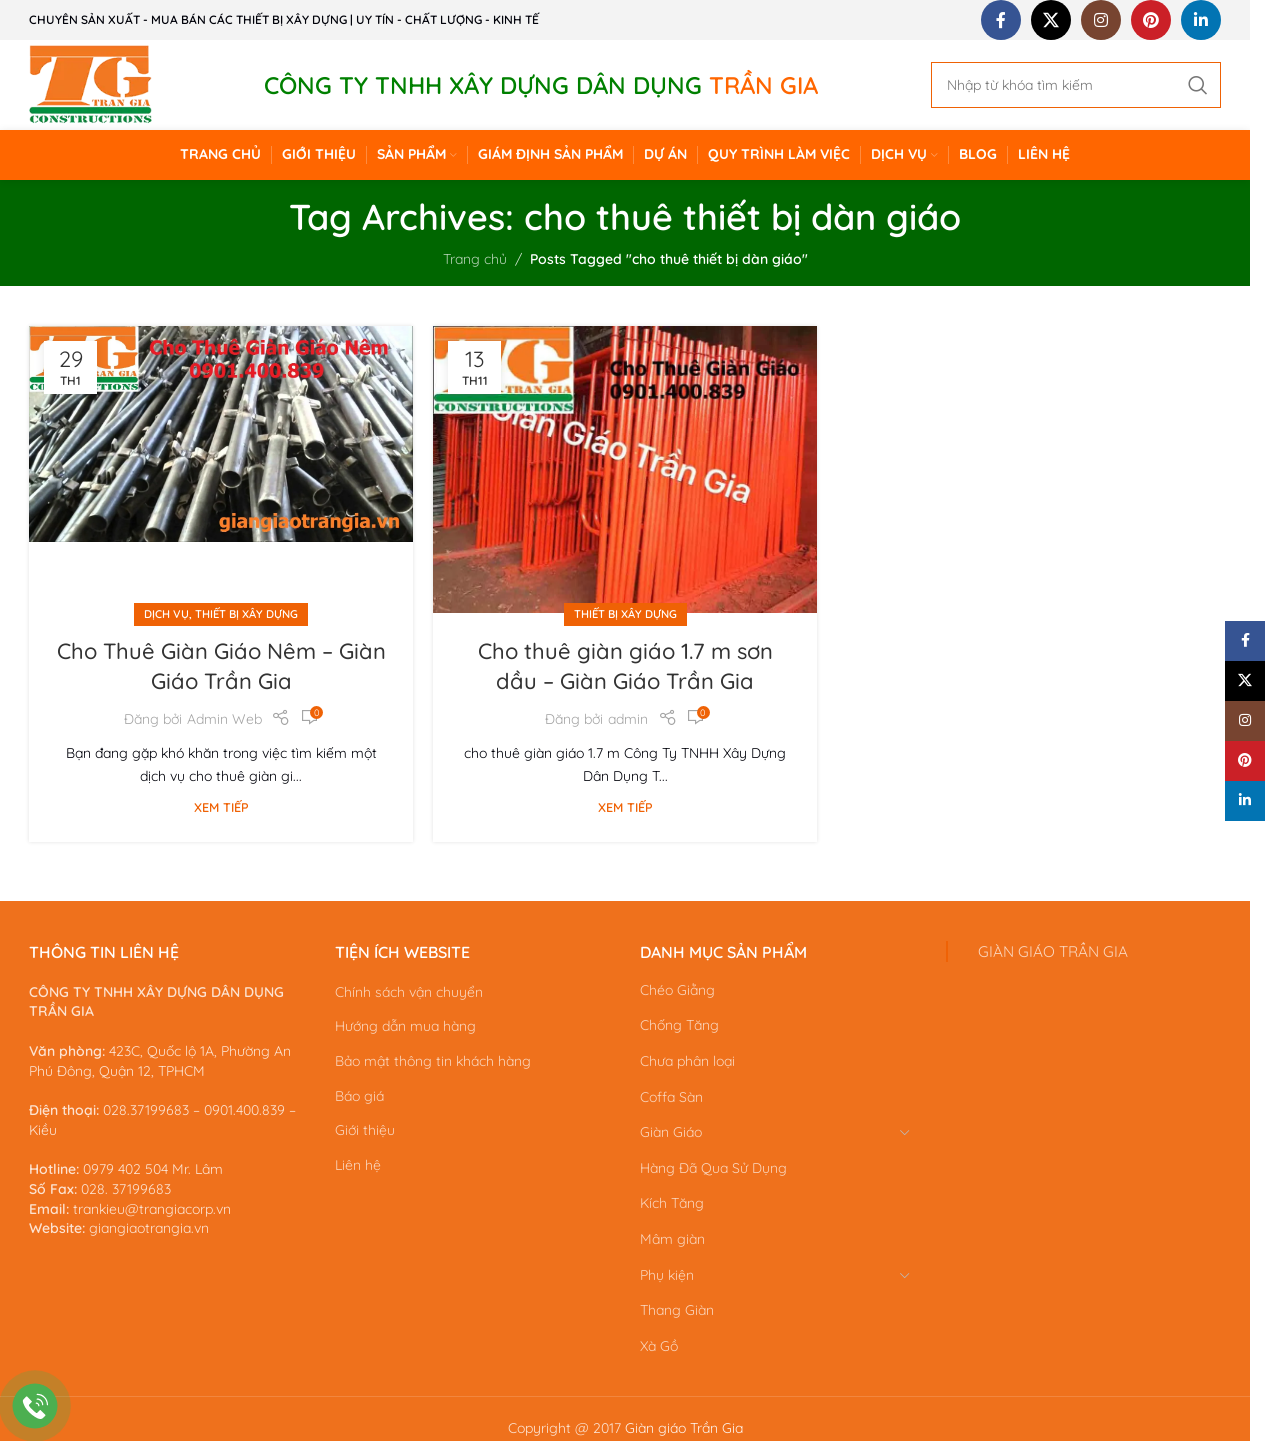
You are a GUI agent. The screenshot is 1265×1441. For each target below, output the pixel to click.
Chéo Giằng (677, 990)
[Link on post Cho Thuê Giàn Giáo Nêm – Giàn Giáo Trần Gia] (221, 471)
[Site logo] (90, 84)
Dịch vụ (166, 614)
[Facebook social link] (1001, 20)
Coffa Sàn (671, 1097)
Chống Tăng (679, 1025)
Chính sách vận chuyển (409, 992)
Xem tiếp (221, 807)
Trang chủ (475, 259)
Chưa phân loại (687, 1061)
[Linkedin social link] (1201, 20)
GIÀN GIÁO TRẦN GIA (1053, 951)
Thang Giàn (677, 1310)
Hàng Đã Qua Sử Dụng (713, 1168)
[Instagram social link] (1101, 20)
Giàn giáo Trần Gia (684, 1428)
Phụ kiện (667, 1275)
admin (628, 719)
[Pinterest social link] (1151, 20)
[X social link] (1051, 20)
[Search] (1076, 85)
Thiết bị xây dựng (246, 614)
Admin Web (224, 719)
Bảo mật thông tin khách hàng (433, 1061)
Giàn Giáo (671, 1132)
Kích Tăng (672, 1203)
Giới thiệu (365, 1130)
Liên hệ (358, 1165)
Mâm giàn (672, 1239)
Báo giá (359, 1096)
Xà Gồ (659, 1346)
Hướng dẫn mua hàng (405, 1026)
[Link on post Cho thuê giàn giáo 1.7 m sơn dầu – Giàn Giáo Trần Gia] (625, 471)
